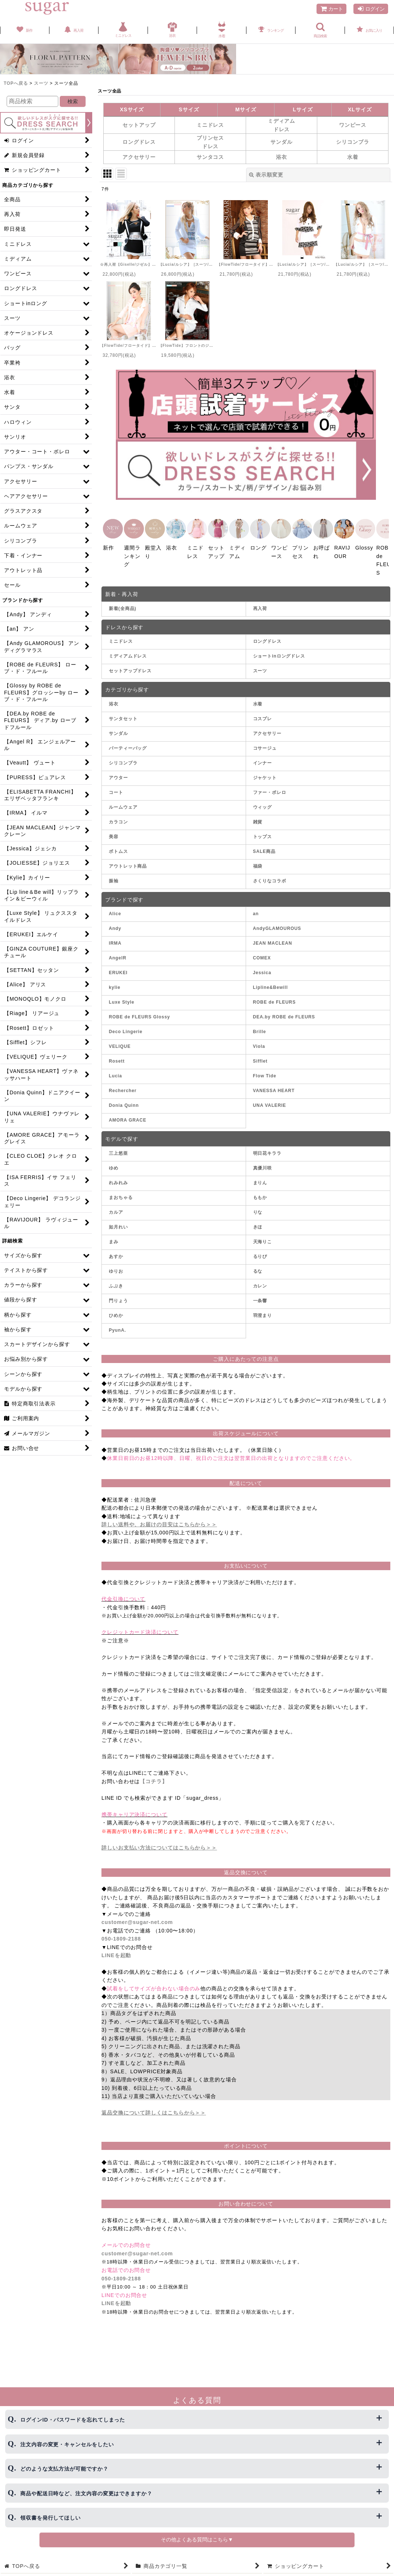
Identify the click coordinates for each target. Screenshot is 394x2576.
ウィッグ (262, 800)
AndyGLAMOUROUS (277, 921)
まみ (113, 1234)
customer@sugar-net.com (137, 1915)
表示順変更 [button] (266, 175)
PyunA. (117, 1323)
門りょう (118, 1293)
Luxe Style (121, 995)
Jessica (262, 965)
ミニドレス (121, 634)
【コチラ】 (153, 1774)
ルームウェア (123, 800)
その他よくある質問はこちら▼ (197, 2539)
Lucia (115, 1068)
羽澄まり (262, 1308)
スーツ (260, 663)
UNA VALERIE (269, 1098)
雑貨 (258, 815)
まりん (260, 1175)
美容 (113, 829)
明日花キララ (267, 1146)
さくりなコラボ (269, 873)
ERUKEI (118, 965)
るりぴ (260, 1249)
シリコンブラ (123, 756)
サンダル (118, 726)
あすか (116, 1249)
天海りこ (262, 1234)
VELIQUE (120, 1039)
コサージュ (265, 741)
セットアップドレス (130, 663)
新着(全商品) (122, 601)
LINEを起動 (116, 1948)
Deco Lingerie (125, 1024)
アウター (118, 770)
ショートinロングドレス (279, 649)
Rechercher (122, 1083)
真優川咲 (262, 1161)
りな (258, 1205)
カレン (260, 1279)
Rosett (117, 1054)
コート (116, 785)
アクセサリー (267, 726)
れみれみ (118, 1175)
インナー (262, 756)
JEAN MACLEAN (272, 936)
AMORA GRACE (127, 1113)
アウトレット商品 (128, 859)
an (256, 906)
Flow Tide (264, 1068)
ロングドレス (267, 634)
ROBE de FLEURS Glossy (139, 1009)
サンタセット (123, 711)
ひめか (116, 1308)
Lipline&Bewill (270, 980)
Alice (115, 906)
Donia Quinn (124, 1098)
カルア (116, 1205)
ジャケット (265, 770)
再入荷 (260, 601)
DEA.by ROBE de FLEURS (284, 1009)
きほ (258, 1220)
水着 (258, 697)
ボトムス (118, 844)
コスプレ (262, 711)
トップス (262, 829)
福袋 (258, 859)
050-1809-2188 (121, 1932)
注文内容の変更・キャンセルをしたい (67, 2444)
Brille (259, 1024)
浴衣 (113, 697)
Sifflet (260, 1054)
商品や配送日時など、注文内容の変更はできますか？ (86, 2493)
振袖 (113, 873)
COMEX (262, 951)
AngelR (117, 951)
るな (258, 1264)
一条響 (260, 1293)
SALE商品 (264, 844)
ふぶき (116, 1279)
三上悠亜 (118, 1146)
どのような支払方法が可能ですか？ (64, 2469)
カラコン (118, 815)
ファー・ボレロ (269, 785)
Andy (115, 921)
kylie (114, 980)
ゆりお (116, 1264)
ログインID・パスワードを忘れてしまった (72, 2420)
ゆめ (113, 1161)
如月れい (118, 1220)
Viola (259, 1039)
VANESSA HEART (274, 1083)
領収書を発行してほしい (50, 2518)
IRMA (115, 936)
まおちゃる (121, 1190)
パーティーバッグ (128, 741)
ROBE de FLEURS (274, 995)
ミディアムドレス (128, 649)
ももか (260, 1190)
